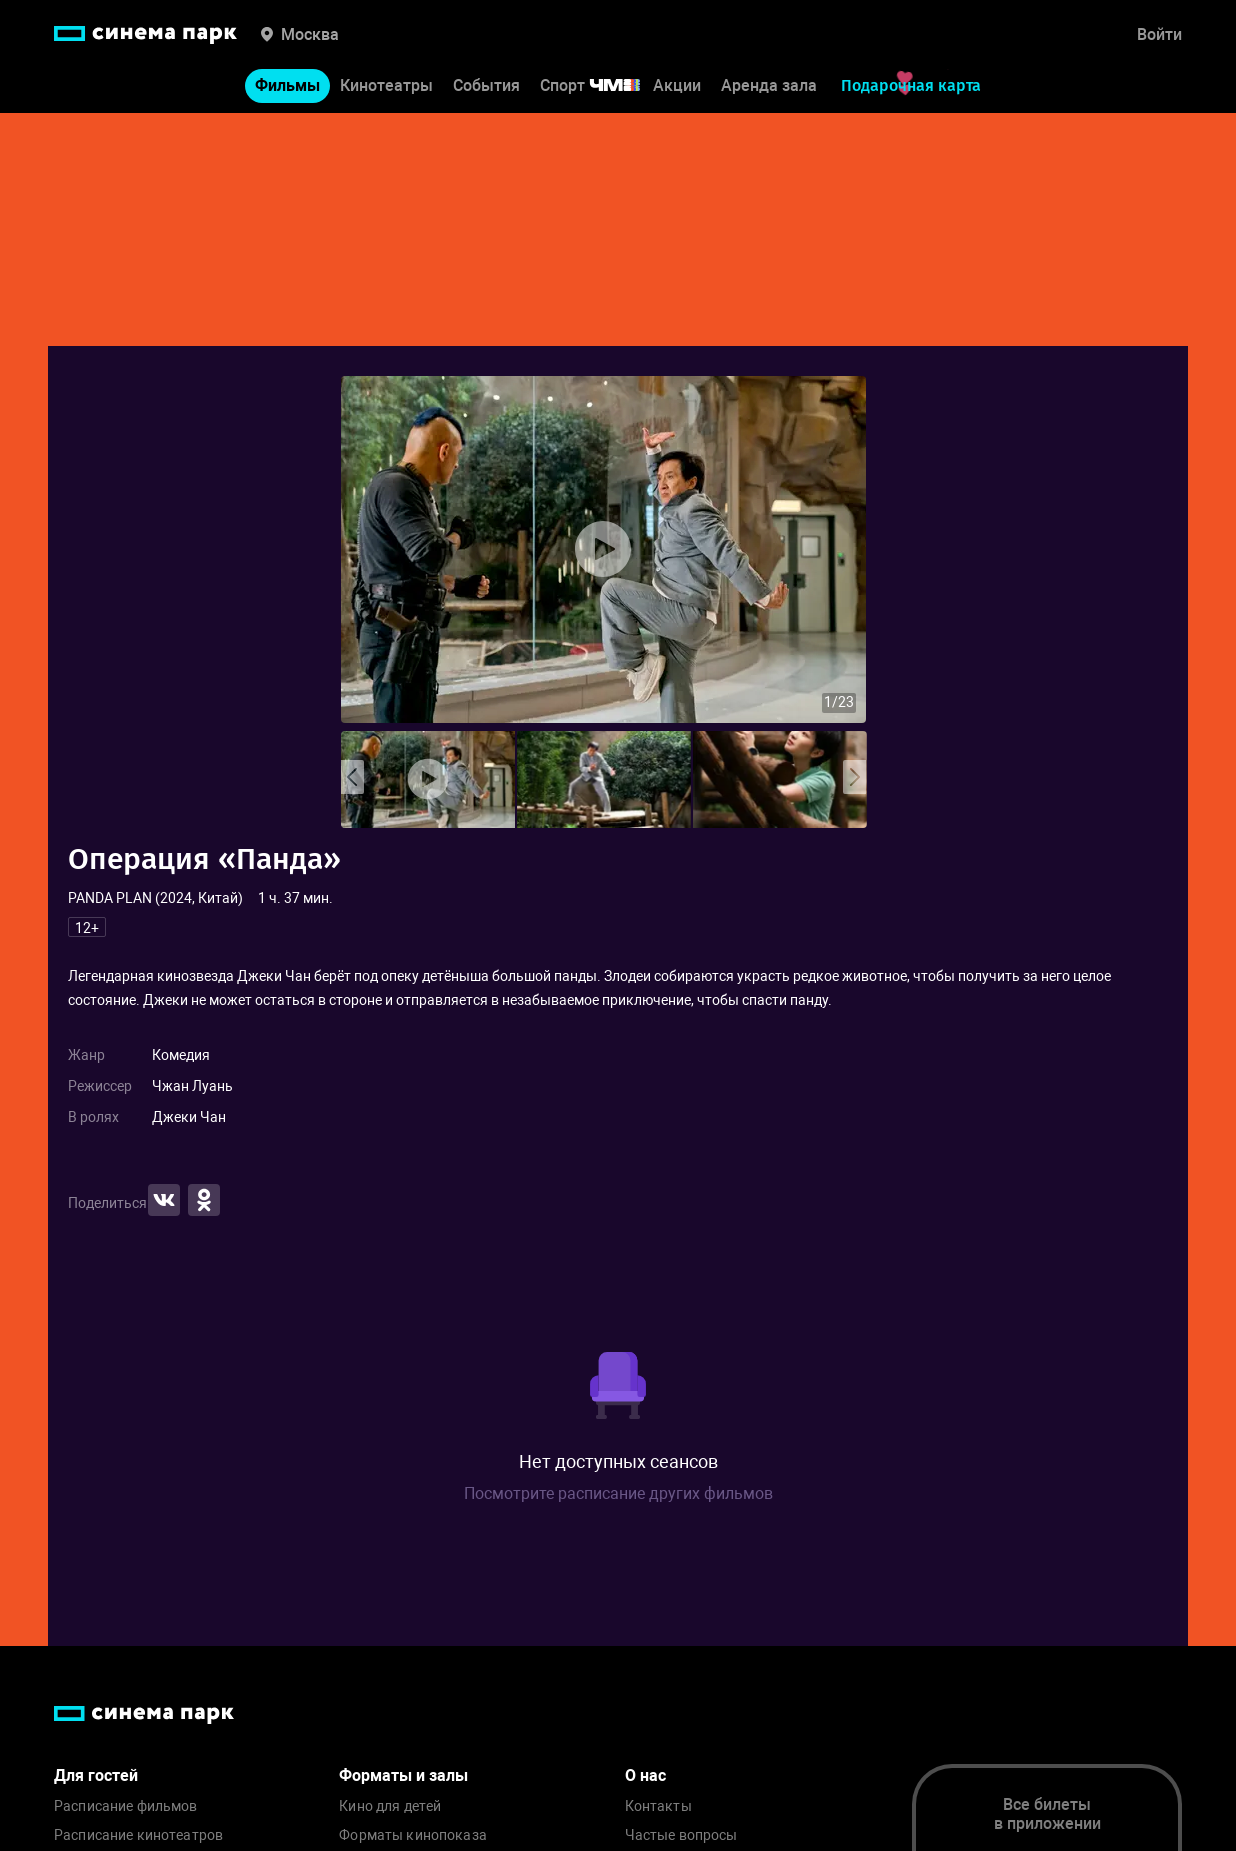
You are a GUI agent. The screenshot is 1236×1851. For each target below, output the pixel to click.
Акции (677, 88)
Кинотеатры (386, 88)
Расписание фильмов (126, 1806)
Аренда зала (769, 88)
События (486, 88)
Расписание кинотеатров (138, 1835)
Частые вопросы (681, 1835)
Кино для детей (390, 1806)
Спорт (603, 88)
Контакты (658, 1806)
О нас (645, 1775)
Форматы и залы (403, 1775)
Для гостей (96, 1775)
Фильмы (287, 88)
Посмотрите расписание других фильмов (618, 1493)
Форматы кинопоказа (413, 1835)
